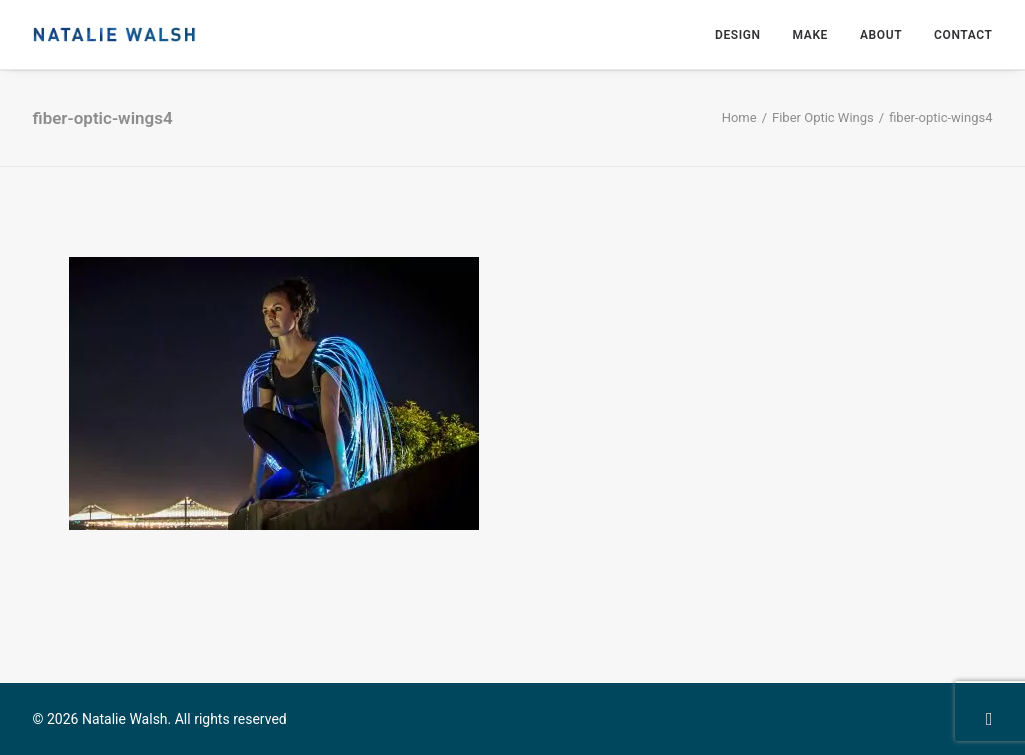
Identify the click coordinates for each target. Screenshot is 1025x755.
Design (738, 35)
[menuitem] (745, 34)
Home (739, 117)
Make (810, 35)
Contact (963, 35)
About (881, 35)
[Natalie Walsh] (114, 34)
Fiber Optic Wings (823, 117)
